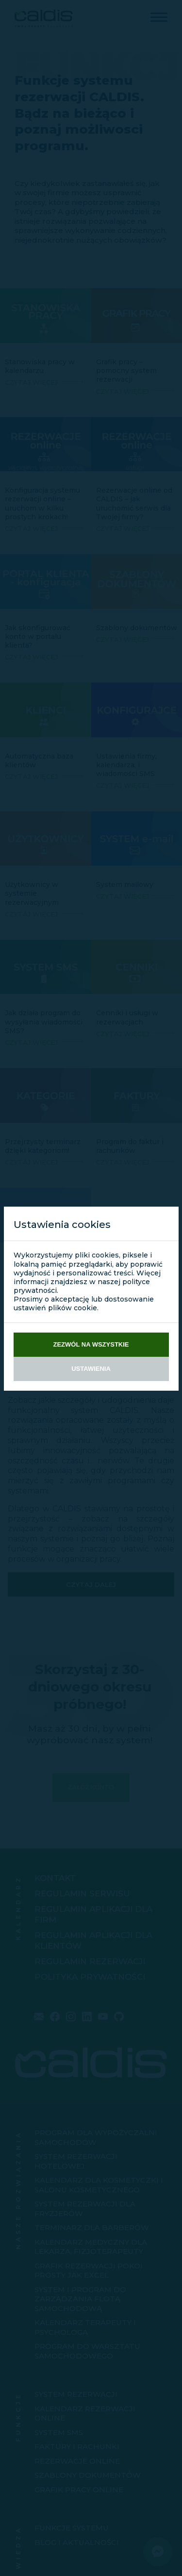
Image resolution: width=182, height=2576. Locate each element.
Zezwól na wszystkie (91, 1344)
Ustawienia (91, 1368)
